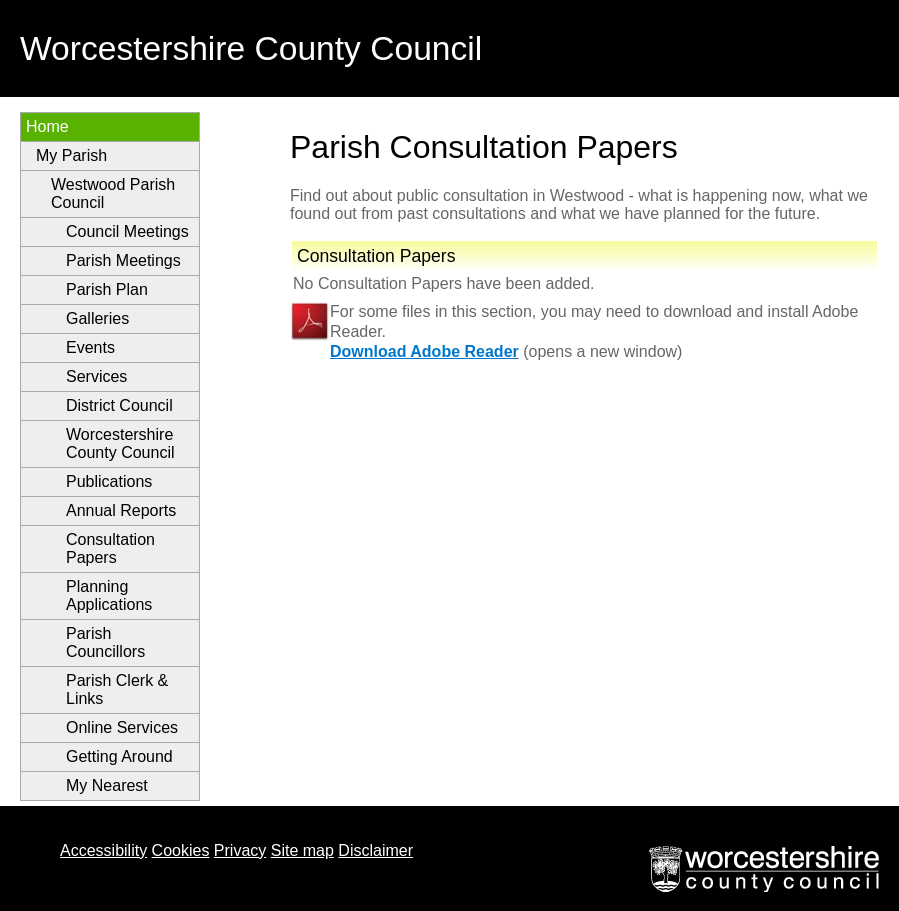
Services (96, 376)
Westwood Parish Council (113, 193)
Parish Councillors (105, 642)
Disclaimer (375, 850)
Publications (109, 481)
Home (47, 126)
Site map (302, 850)
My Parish (71, 155)
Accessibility (103, 850)
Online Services (122, 727)
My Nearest (107, 785)
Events (90, 347)
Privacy (240, 850)
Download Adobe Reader (424, 351)
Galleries (97, 318)
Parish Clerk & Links (117, 689)
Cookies (181, 850)
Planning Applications (109, 595)
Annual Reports (121, 510)
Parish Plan (107, 289)
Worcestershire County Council (120, 443)
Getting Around (119, 756)
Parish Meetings (123, 260)
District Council (119, 405)
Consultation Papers (110, 548)
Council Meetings (127, 231)
